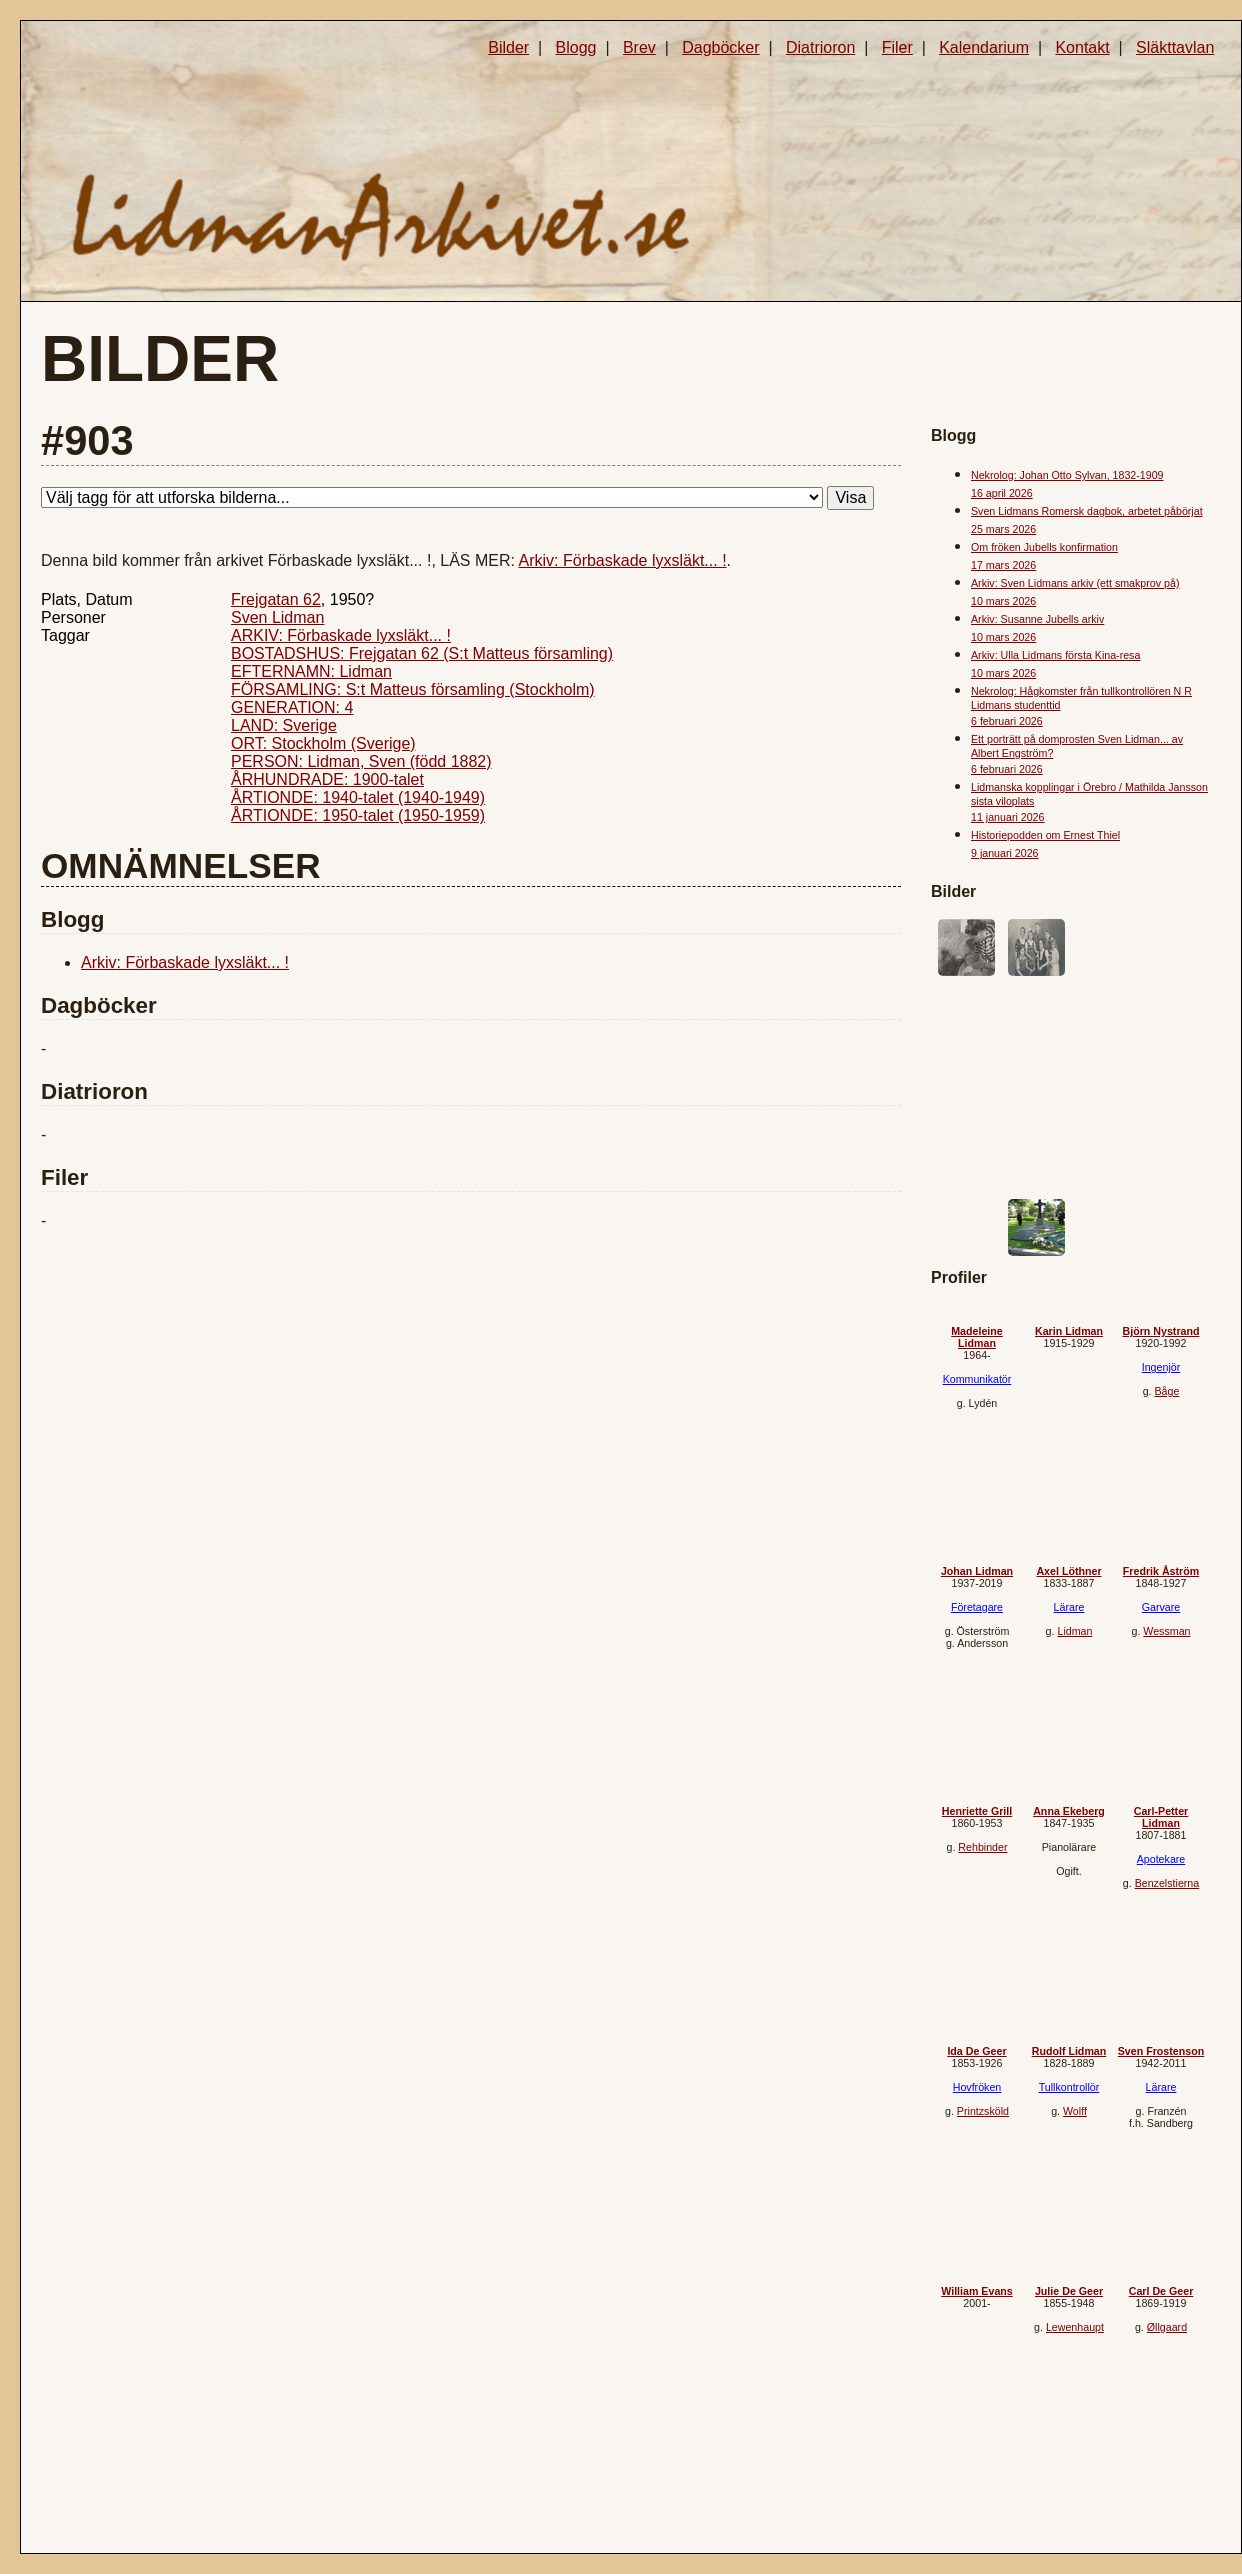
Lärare (1069, 1607)
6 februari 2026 (1007, 721)
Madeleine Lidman (977, 1337)
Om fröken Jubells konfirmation (1044, 547)
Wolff (1075, 2111)
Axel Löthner (1068, 1571)
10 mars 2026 (1003, 601)
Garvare (1161, 1607)
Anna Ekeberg (1069, 1811)
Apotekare (1161, 1859)
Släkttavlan (1175, 47)
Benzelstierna (1167, 1883)
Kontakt (1082, 47)
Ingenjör (1161, 1367)
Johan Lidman (977, 1571)
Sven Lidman (277, 617)
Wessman (1166, 1631)
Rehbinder (982, 1847)
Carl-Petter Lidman (1161, 1817)
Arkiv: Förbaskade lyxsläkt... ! (623, 560)
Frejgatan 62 (276, 599)
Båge (1166, 1391)
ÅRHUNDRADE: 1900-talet (327, 779)
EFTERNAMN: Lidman (311, 671)
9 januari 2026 (1005, 853)
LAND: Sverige (284, 725)
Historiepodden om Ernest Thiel (1045, 835)
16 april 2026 (1002, 493)
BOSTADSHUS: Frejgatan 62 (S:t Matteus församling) (422, 653)
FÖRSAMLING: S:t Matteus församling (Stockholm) (413, 689)
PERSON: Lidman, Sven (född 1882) (361, 761)
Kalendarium (984, 47)
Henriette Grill (977, 1811)
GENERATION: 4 (292, 707)
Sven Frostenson (1161, 2051)
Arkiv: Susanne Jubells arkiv (1037, 619)
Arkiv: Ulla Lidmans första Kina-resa (1055, 655)
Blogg (576, 47)
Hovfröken (977, 2087)
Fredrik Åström (1161, 1571)
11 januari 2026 (1007, 817)
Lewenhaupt (1075, 2327)
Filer (897, 47)
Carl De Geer (1161, 2291)
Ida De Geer (976, 2051)
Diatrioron (820, 47)
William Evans (977, 2291)
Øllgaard (1167, 2327)
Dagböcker (720, 47)
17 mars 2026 (1003, 565)
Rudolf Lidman (1069, 2051)
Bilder (508, 47)
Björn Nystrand (1161, 1331)
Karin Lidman (1069, 1331)
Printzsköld (983, 2111)
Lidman (1074, 1631)
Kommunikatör (977, 1379)
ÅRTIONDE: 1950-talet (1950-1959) (358, 815)
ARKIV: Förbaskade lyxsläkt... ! (341, 635)
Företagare (977, 1607)
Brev (639, 47)
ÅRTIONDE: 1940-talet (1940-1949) (358, 797)
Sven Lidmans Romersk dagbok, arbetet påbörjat (1087, 511)
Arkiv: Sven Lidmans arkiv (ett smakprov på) (1075, 583)
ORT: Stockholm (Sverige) (323, 743)
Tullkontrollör (1069, 2087)
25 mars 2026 (1003, 529)
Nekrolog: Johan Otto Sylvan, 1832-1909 (1067, 475)
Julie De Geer (1069, 2291)
